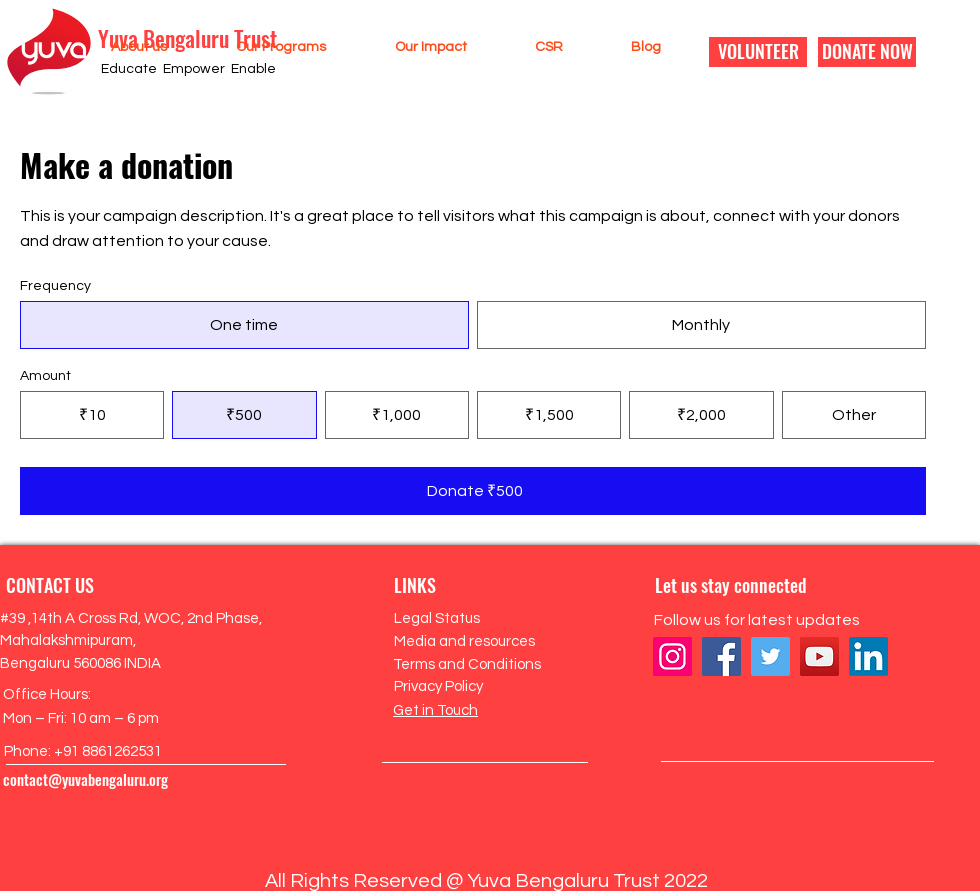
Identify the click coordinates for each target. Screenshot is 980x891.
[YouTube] (819, 656)
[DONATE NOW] (867, 52)
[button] (119, 47)
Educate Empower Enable (188, 69)
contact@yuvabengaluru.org (85, 779)
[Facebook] (721, 656)
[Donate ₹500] (473, 491)
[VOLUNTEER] (758, 52)
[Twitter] (770, 656)
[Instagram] (672, 656)
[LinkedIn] (868, 656)
